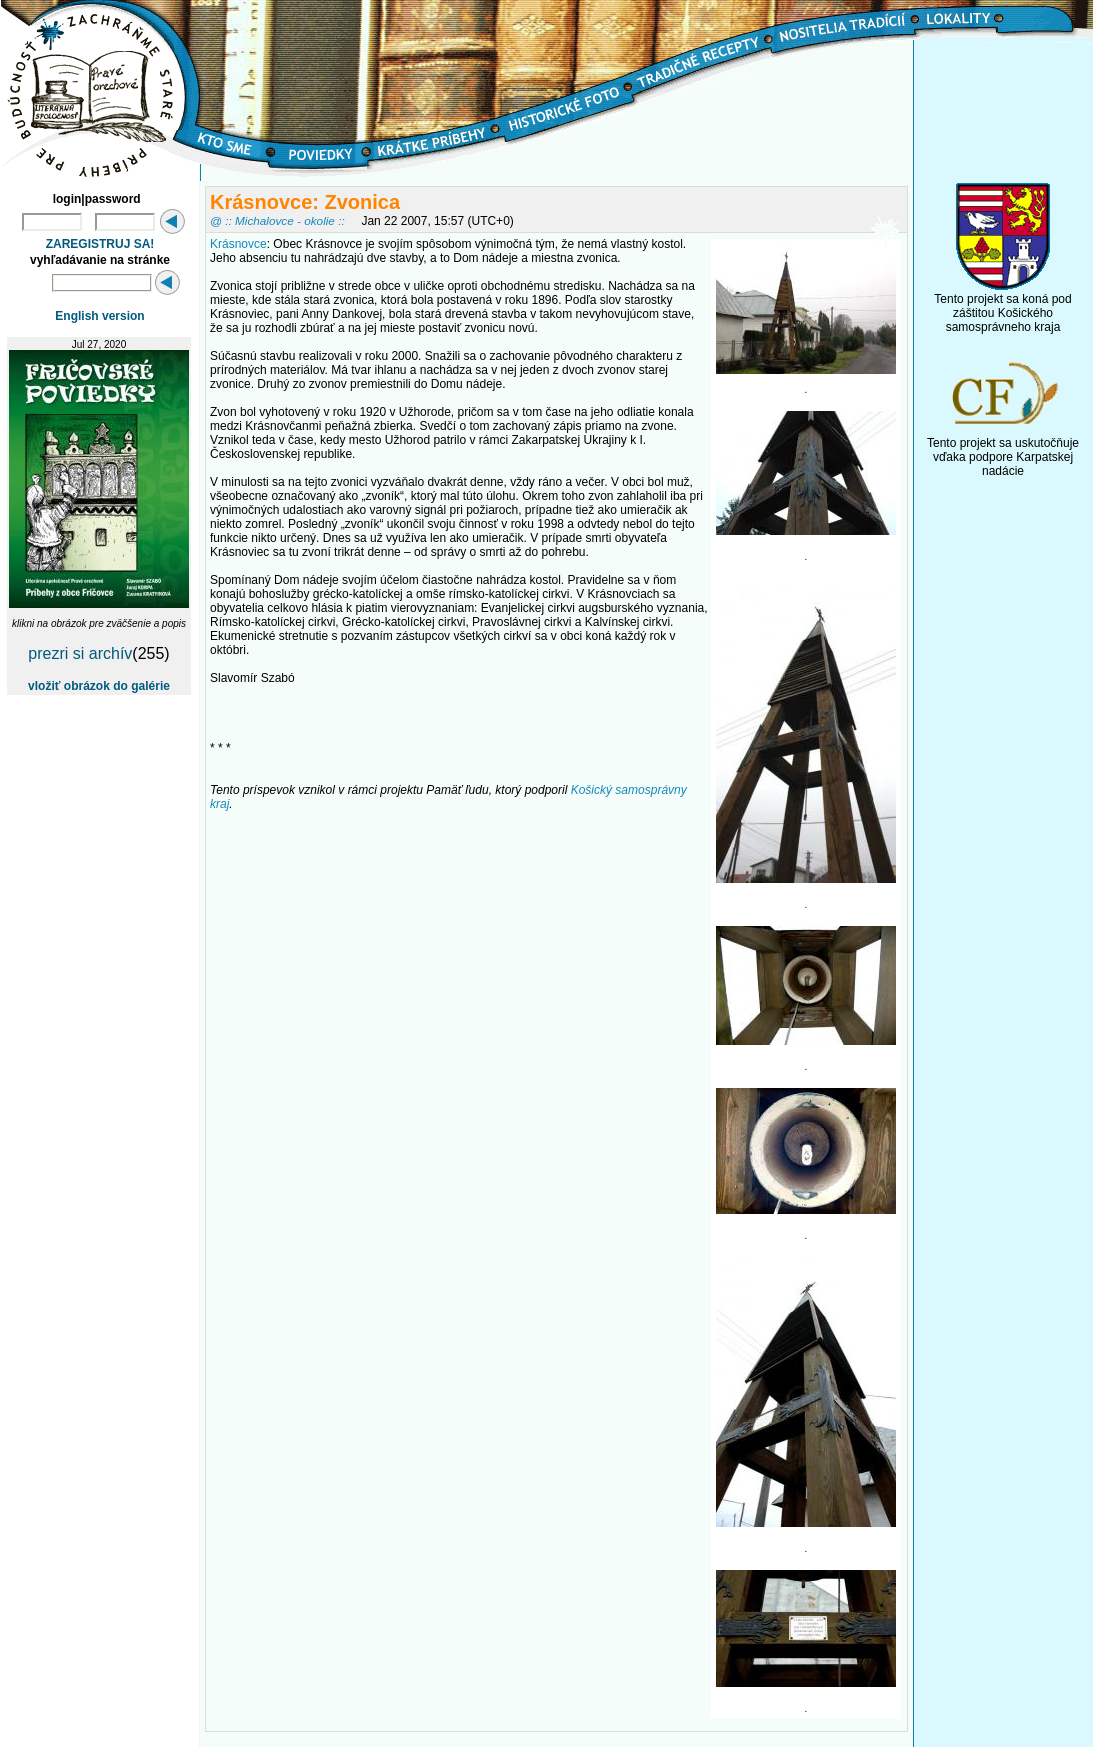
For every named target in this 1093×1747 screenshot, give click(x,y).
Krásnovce (238, 244)
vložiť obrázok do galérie (99, 686)
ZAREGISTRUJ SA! (100, 244)
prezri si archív (80, 653)
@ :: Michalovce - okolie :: (277, 220)
